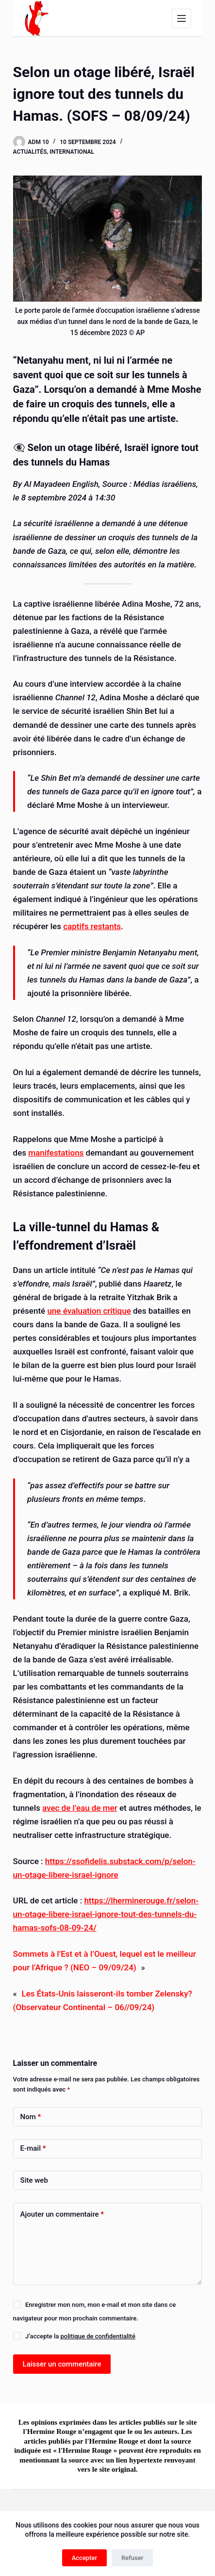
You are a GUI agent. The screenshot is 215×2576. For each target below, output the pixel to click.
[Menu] (181, 18)
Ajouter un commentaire (62, 2214)
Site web (34, 2180)
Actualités (30, 151)
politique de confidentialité (98, 2336)
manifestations (55, 1153)
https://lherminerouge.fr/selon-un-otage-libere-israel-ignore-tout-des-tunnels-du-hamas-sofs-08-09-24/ (105, 1914)
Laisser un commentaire (62, 2364)
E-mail (33, 2148)
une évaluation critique (89, 1311)
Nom (30, 2117)
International (72, 151)
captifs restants (92, 926)
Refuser (132, 2557)
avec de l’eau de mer (79, 1808)
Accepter (84, 2557)
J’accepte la (80, 2336)
